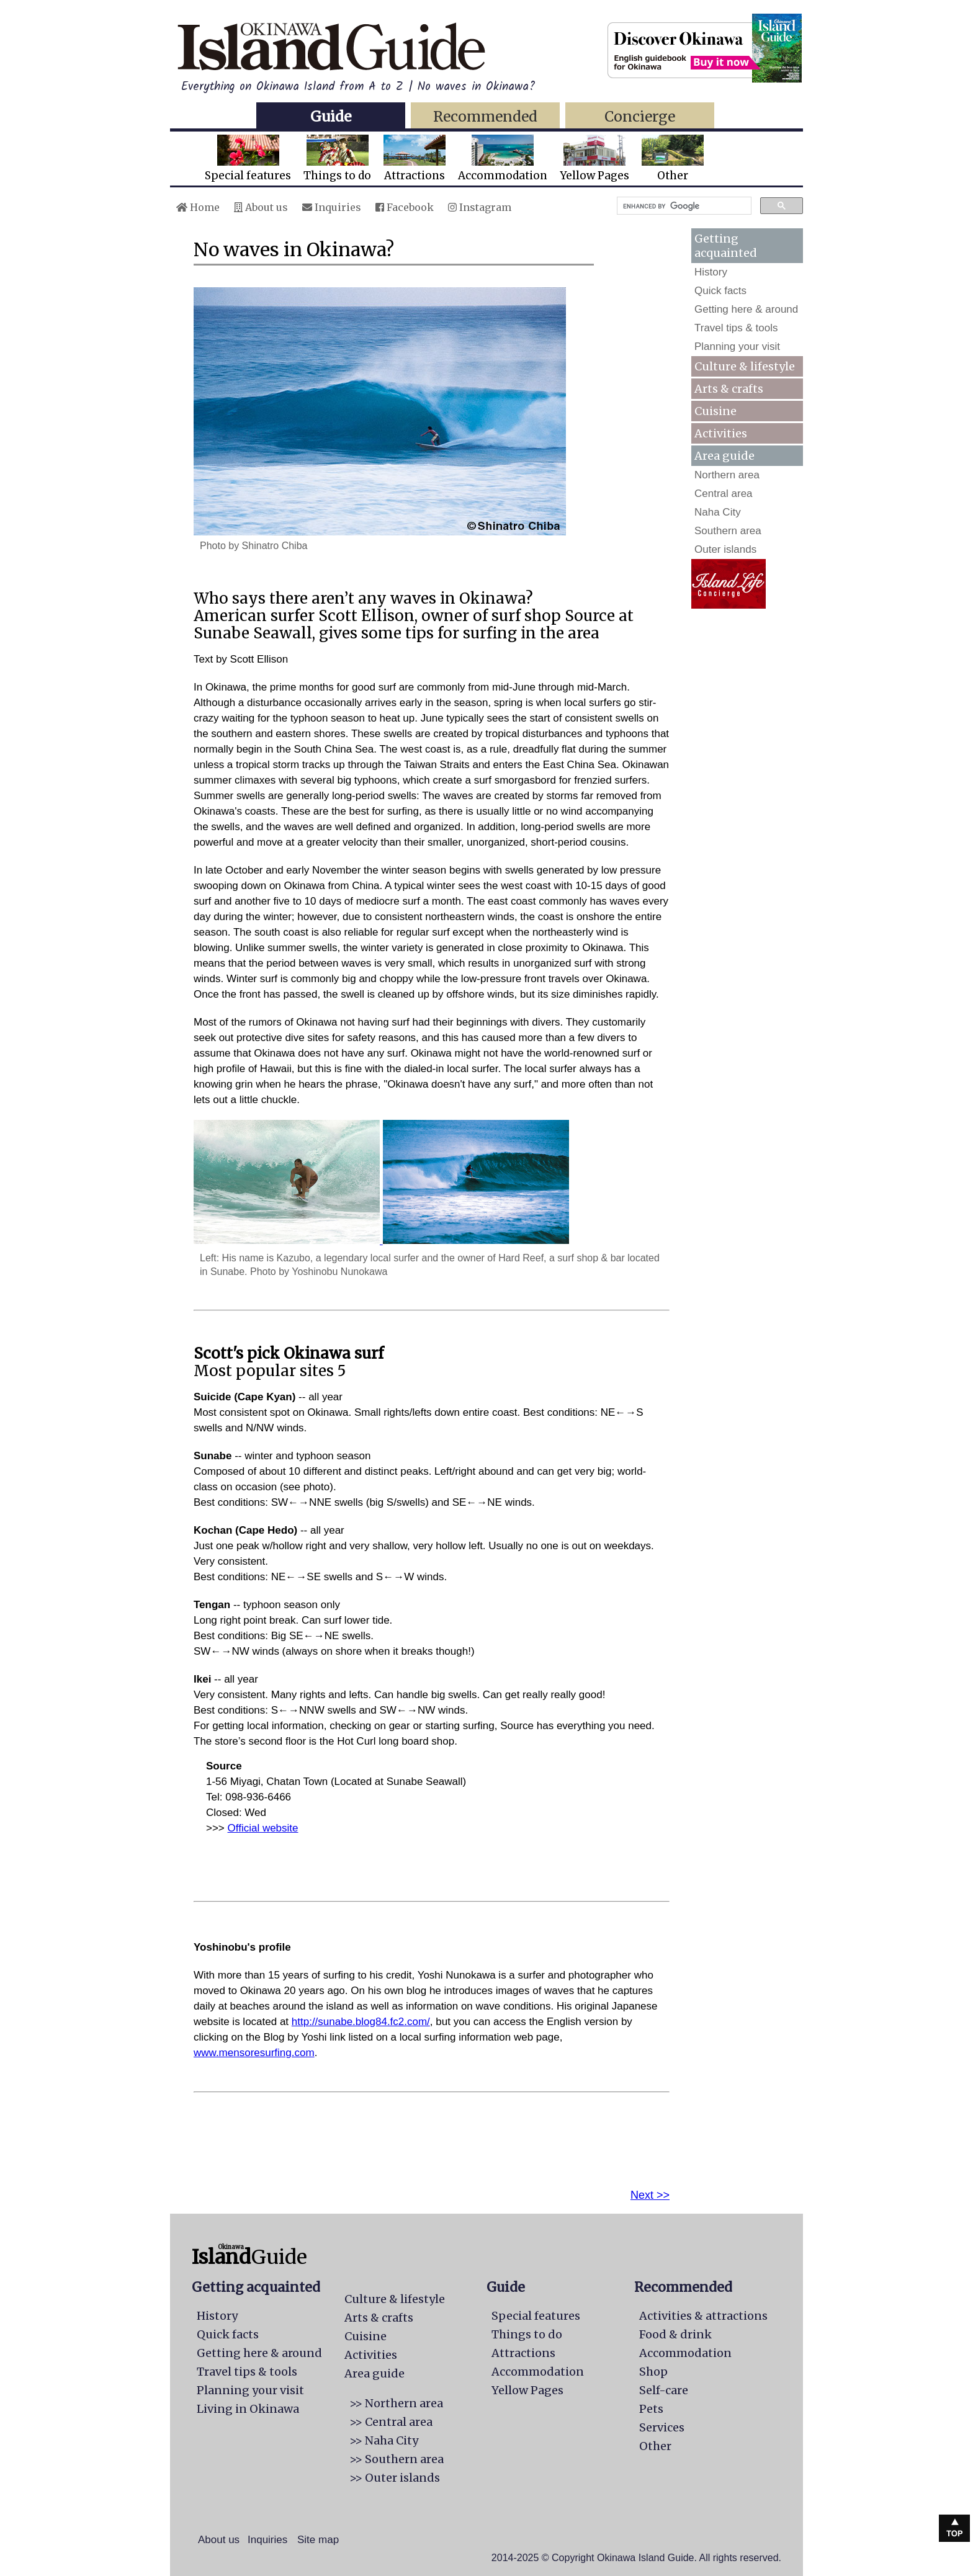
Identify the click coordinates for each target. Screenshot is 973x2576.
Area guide (374, 2373)
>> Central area (391, 2422)
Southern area (727, 531)
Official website (263, 1828)
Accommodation (502, 158)
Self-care (663, 2390)
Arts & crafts (728, 389)
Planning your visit (737, 346)
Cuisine (715, 411)
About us (261, 207)
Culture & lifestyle (744, 366)
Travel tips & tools (736, 328)
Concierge (639, 116)
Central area (723, 493)
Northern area (727, 475)
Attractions (414, 158)
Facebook (404, 207)
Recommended (485, 116)
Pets (651, 2409)
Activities (720, 433)
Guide (330, 116)
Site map (318, 2540)
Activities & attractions (703, 2316)
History (710, 272)
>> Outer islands (394, 2478)
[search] (683, 206)
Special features (248, 158)
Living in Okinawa (248, 2409)
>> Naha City (383, 2440)
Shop (653, 2371)
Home (198, 207)
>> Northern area (396, 2403)
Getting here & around (746, 309)
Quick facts (720, 291)
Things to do (337, 158)
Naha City (717, 512)
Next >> (650, 2195)
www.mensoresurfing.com (254, 2053)
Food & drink (675, 2334)
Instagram (479, 207)
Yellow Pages (594, 158)
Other (673, 158)
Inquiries (331, 207)
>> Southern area (396, 2459)
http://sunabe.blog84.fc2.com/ (361, 2022)
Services (661, 2427)
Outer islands (725, 549)
